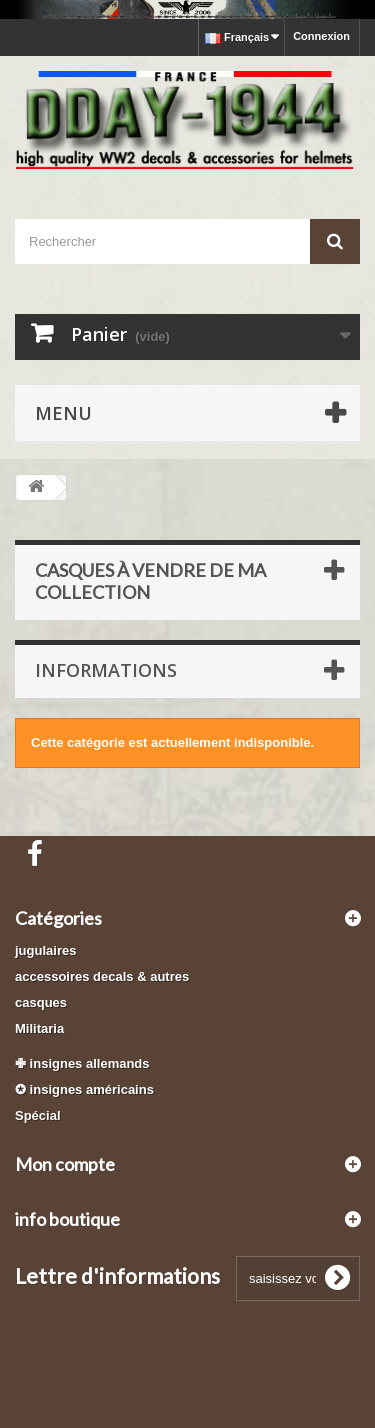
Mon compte (65, 1164)
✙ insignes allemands (82, 1063)
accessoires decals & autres (102, 976)
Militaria (39, 1028)
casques (41, 1002)
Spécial (38, 1115)
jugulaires (45, 950)
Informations (106, 670)
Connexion (321, 36)
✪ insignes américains (84, 1089)
